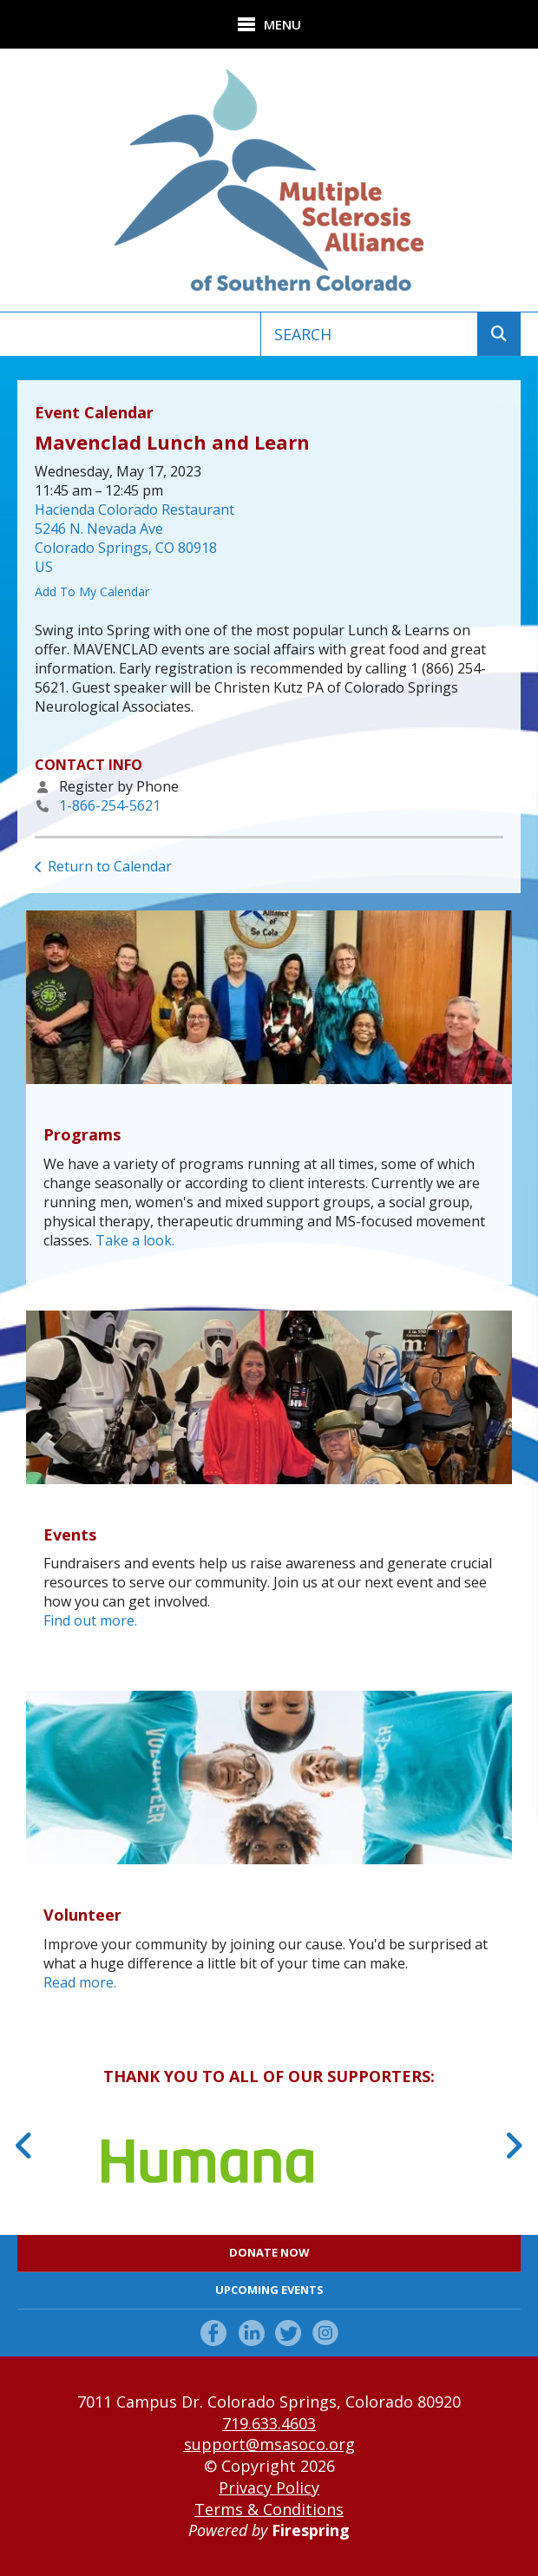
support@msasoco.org (269, 2444)
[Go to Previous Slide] (25, 2145)
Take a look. (134, 1240)
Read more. (79, 1982)
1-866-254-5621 (110, 805)
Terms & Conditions (269, 2509)
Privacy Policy (269, 2487)
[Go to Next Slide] (513, 2145)
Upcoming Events (269, 2289)
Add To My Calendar (92, 591)
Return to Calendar (110, 866)
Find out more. (90, 1620)
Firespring (311, 2530)
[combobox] (369, 334)
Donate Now (269, 2252)
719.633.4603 (269, 2423)
